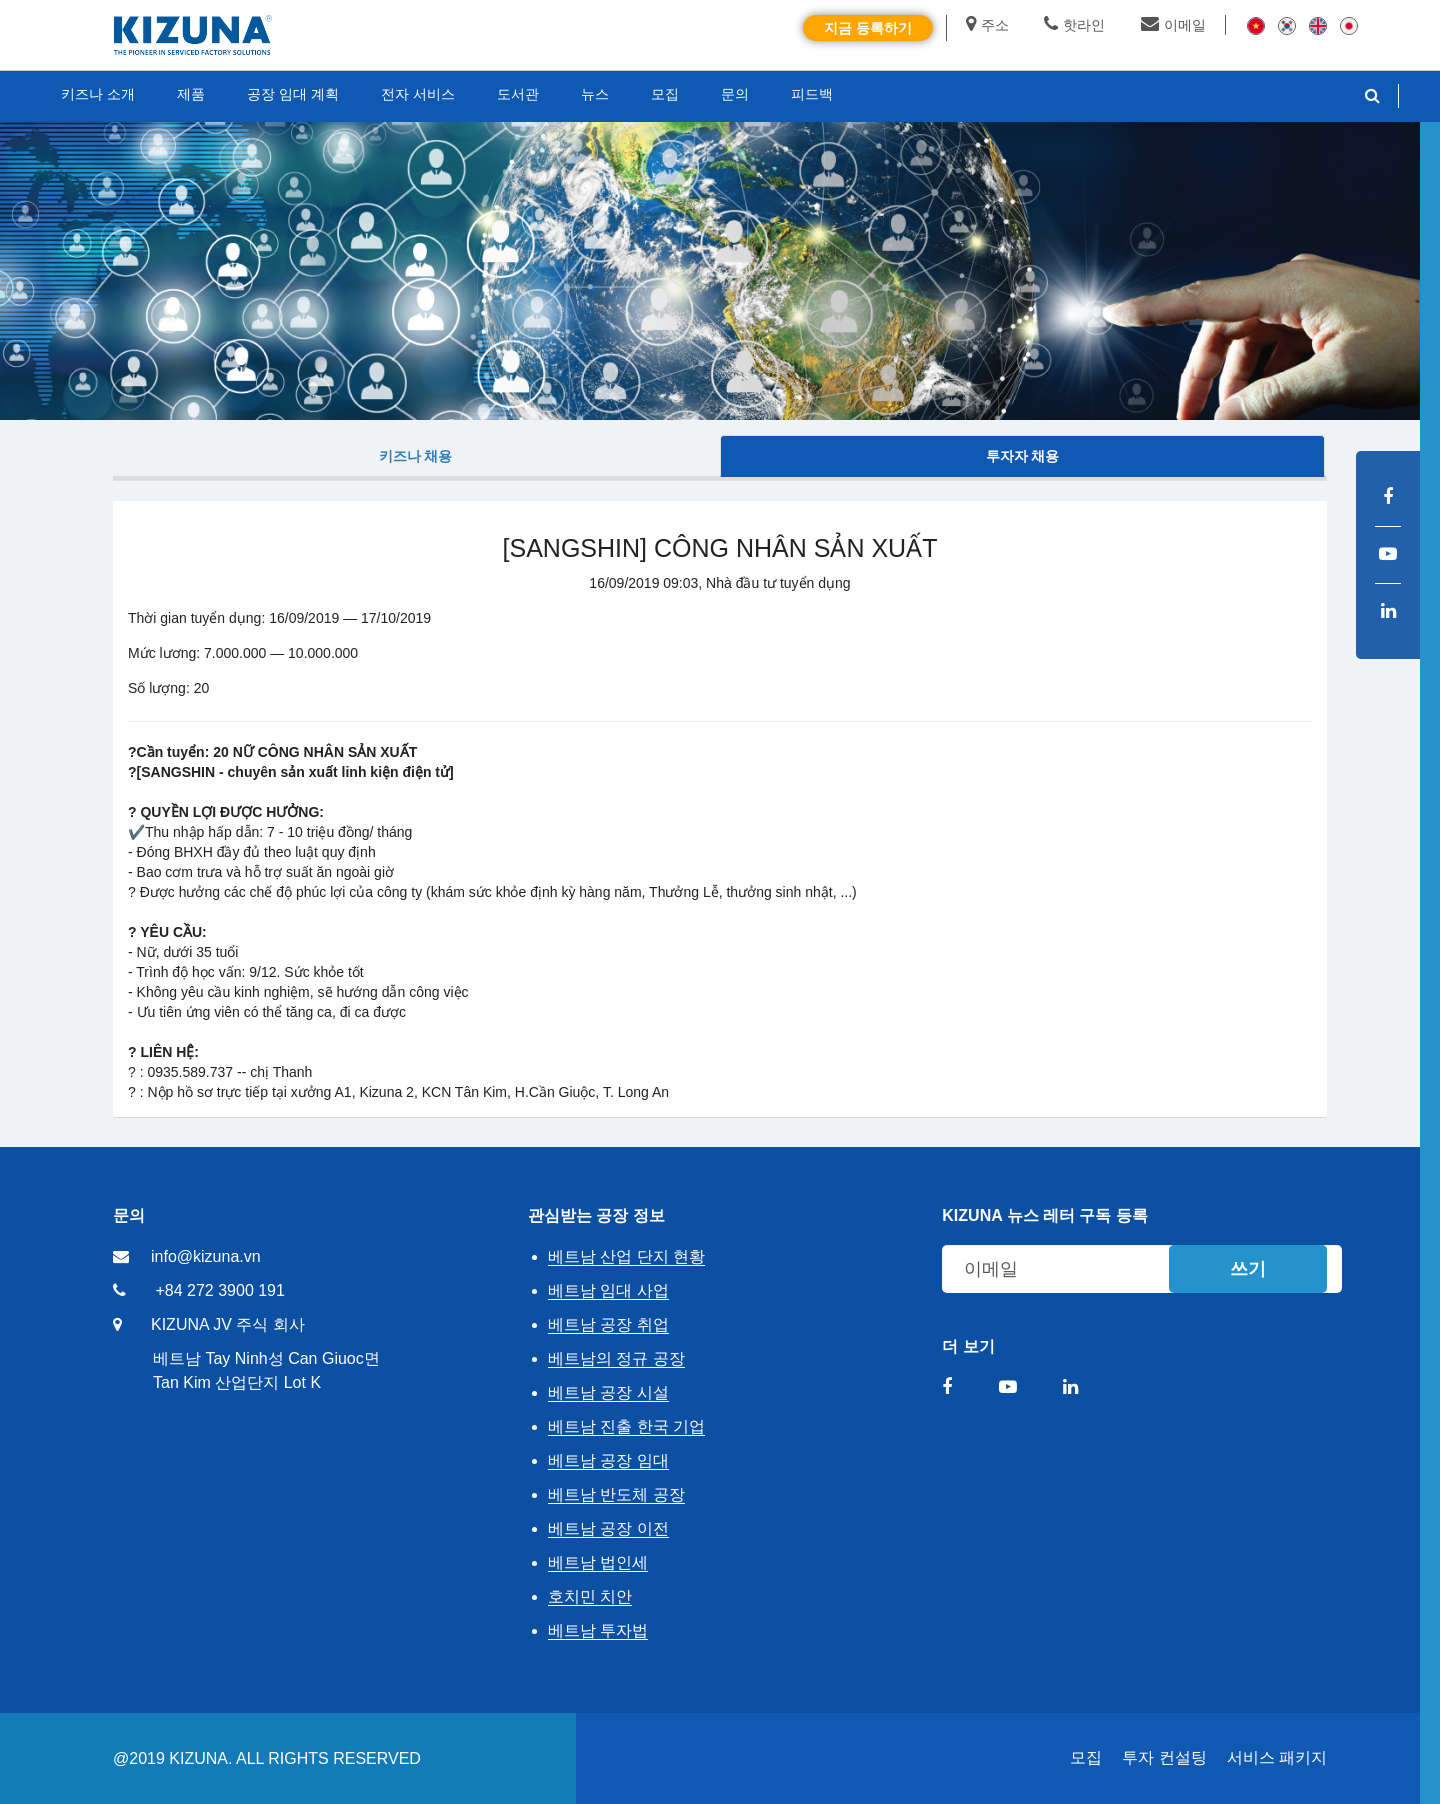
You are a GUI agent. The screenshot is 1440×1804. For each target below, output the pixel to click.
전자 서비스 (418, 94)
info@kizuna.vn (206, 1256)
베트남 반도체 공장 (616, 1494)
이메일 (1173, 25)
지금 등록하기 (868, 28)
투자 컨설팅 (1164, 1757)
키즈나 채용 (416, 456)
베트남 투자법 (598, 1630)
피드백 (812, 94)
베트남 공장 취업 (608, 1324)
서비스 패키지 (1277, 1757)
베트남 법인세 (598, 1562)
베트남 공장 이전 (608, 1528)
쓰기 (1248, 1269)
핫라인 (1074, 25)
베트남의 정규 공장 (616, 1358)
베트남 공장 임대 (608, 1460)
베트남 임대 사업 (608, 1290)
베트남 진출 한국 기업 (626, 1426)
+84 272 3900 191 (219, 1290)
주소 (987, 25)
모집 (1086, 1757)
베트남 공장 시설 (608, 1392)
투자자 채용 (1023, 456)
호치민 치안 (590, 1596)
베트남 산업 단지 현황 (626, 1256)
